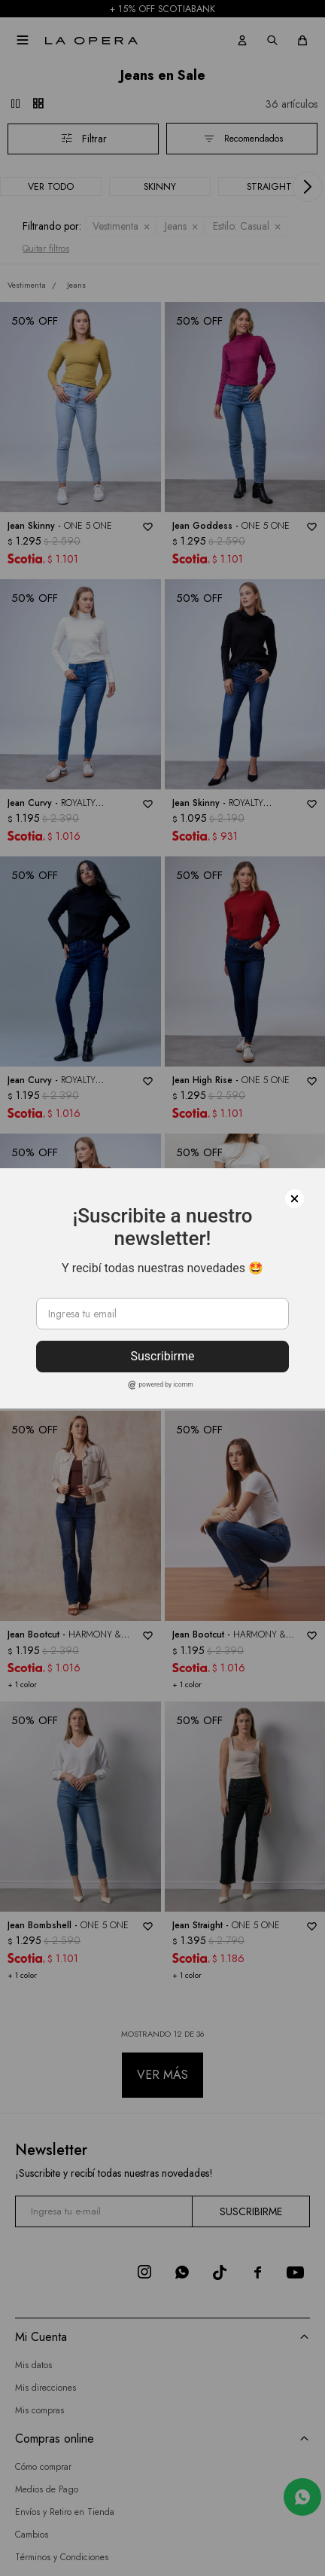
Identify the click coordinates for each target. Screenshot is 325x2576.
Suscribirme (162, 1356)
